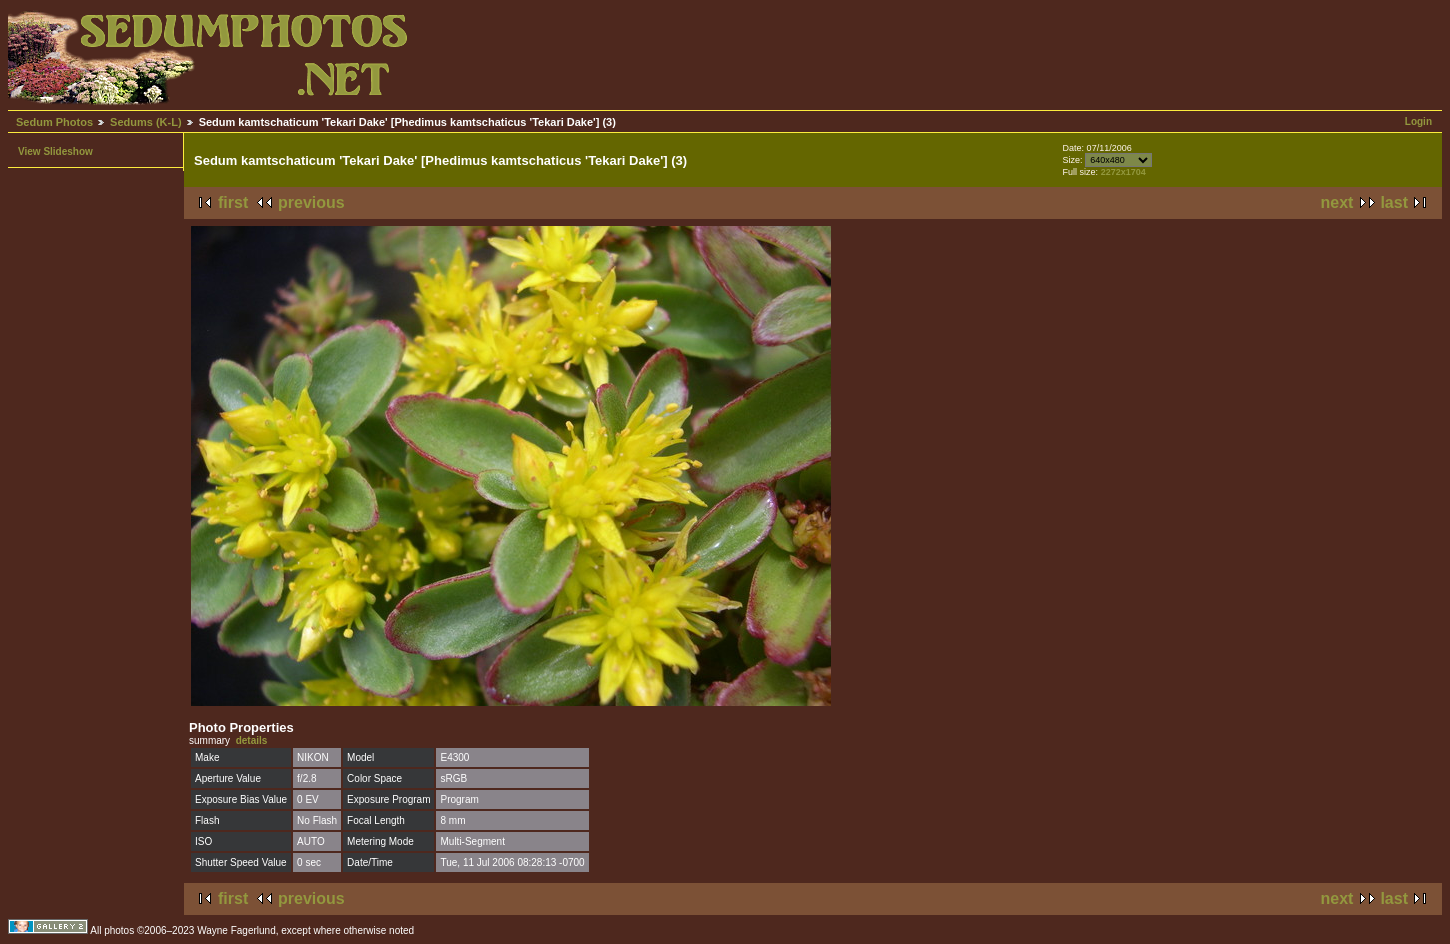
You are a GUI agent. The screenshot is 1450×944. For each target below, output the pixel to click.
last (1394, 202)
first (233, 202)
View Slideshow (55, 151)
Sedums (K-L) (146, 122)
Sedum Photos (54, 122)
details (252, 740)
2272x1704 (1123, 172)
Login (1418, 121)
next (1337, 202)
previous (311, 202)
